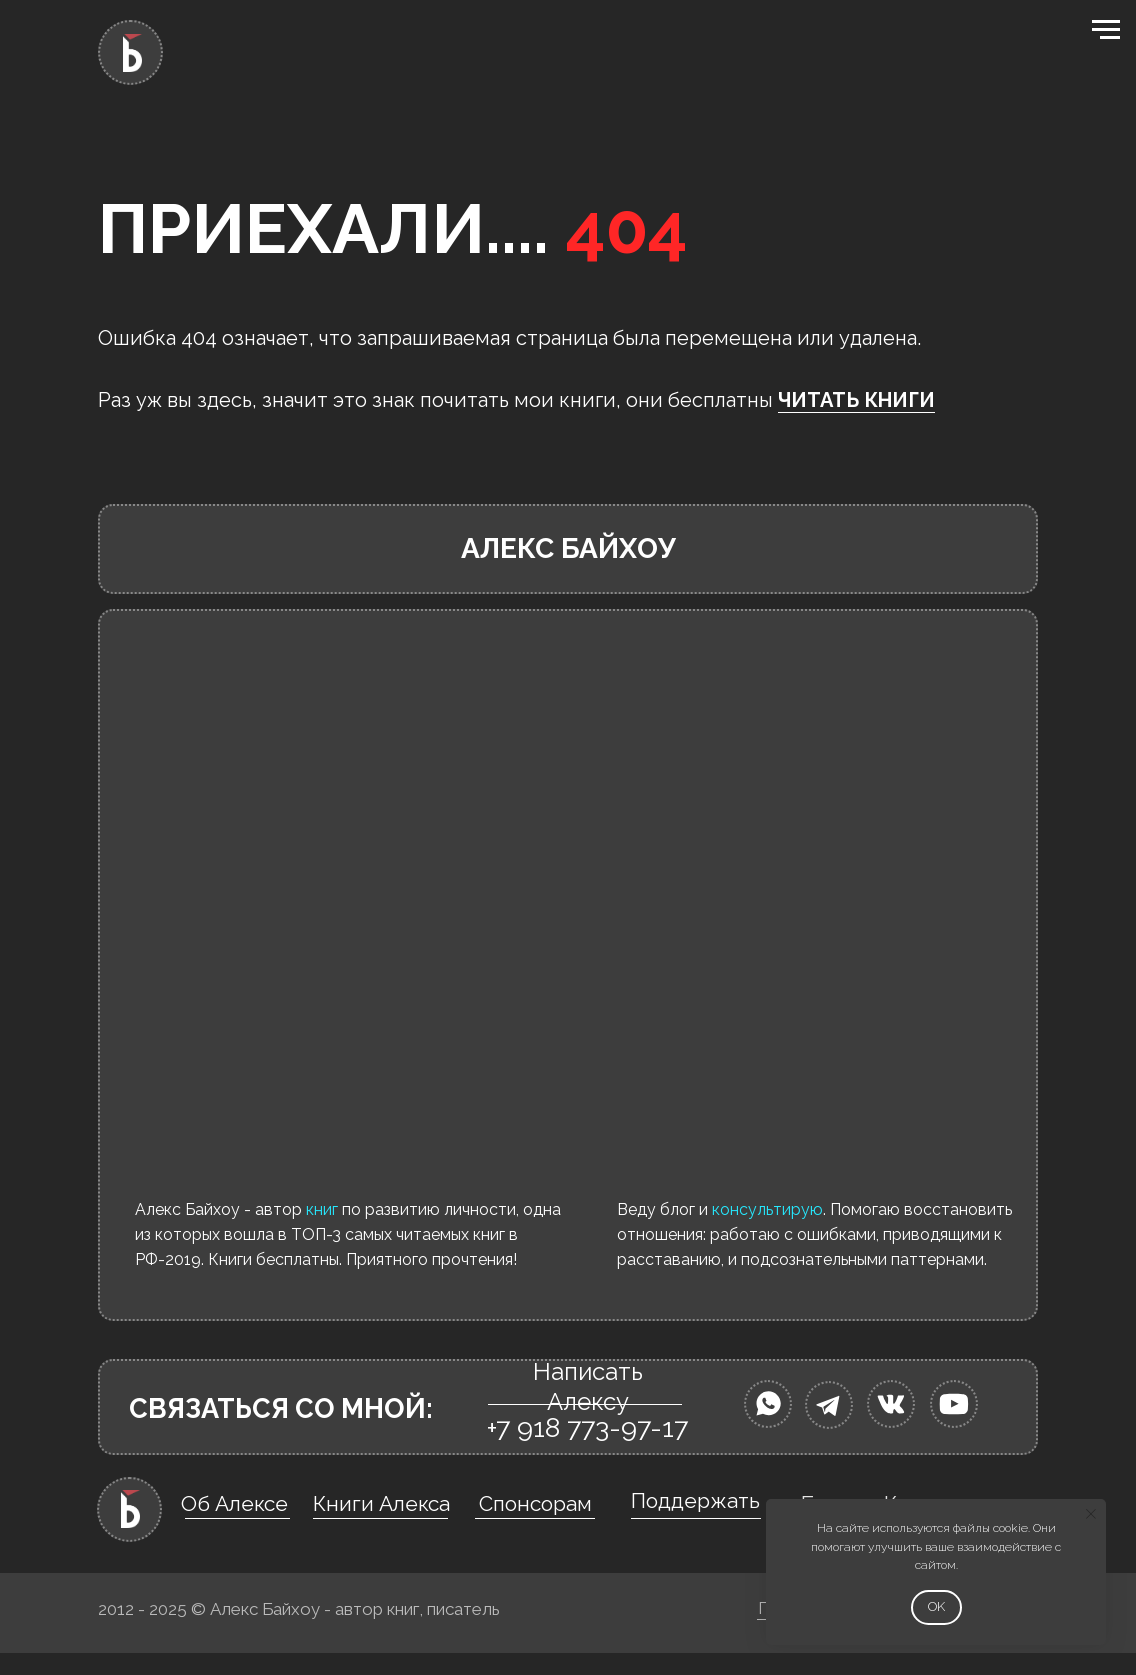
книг (322, 1209)
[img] (768, 1404)
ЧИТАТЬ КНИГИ (856, 400)
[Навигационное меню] (1106, 30)
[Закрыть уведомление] (1091, 1514)
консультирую (767, 1209)
